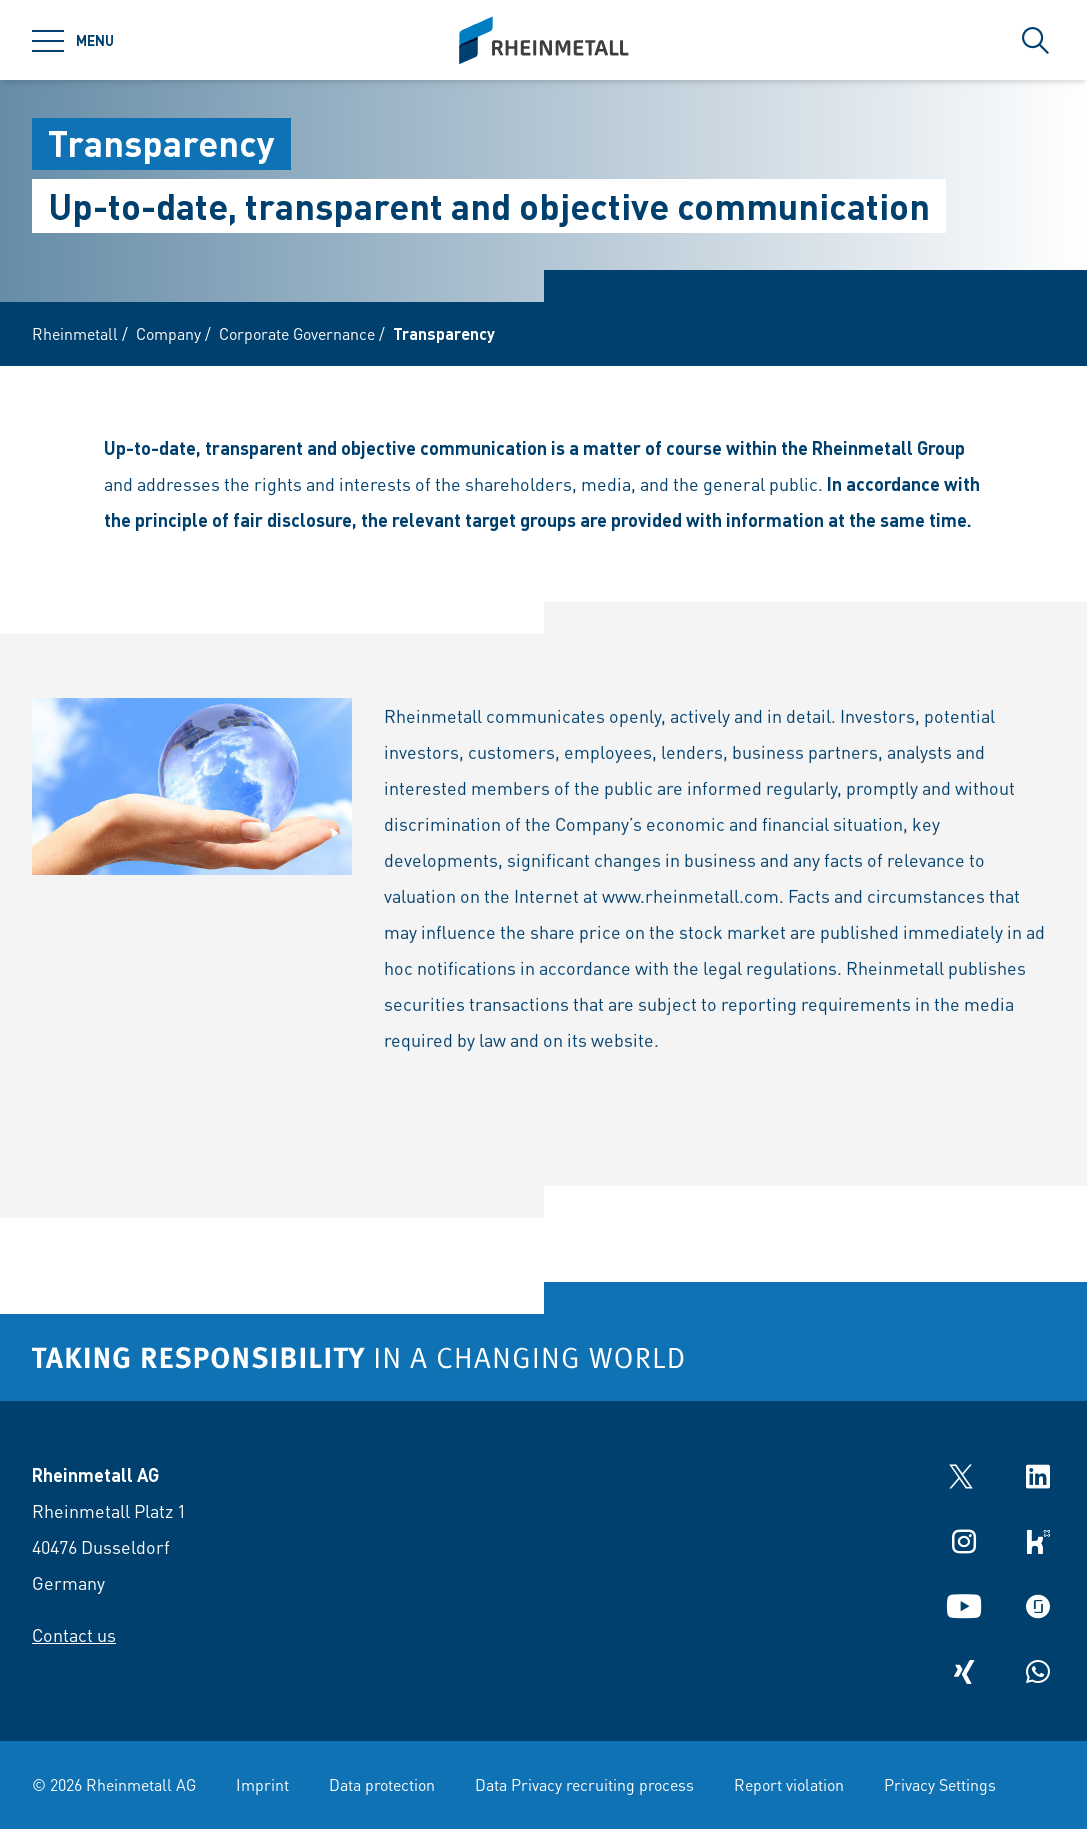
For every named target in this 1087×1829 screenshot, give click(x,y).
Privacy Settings (940, 1784)
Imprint (262, 1784)
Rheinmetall (75, 333)
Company (168, 333)
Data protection (382, 1784)
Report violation (789, 1784)
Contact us (74, 1634)
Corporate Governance (297, 333)
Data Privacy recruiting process (584, 1784)
